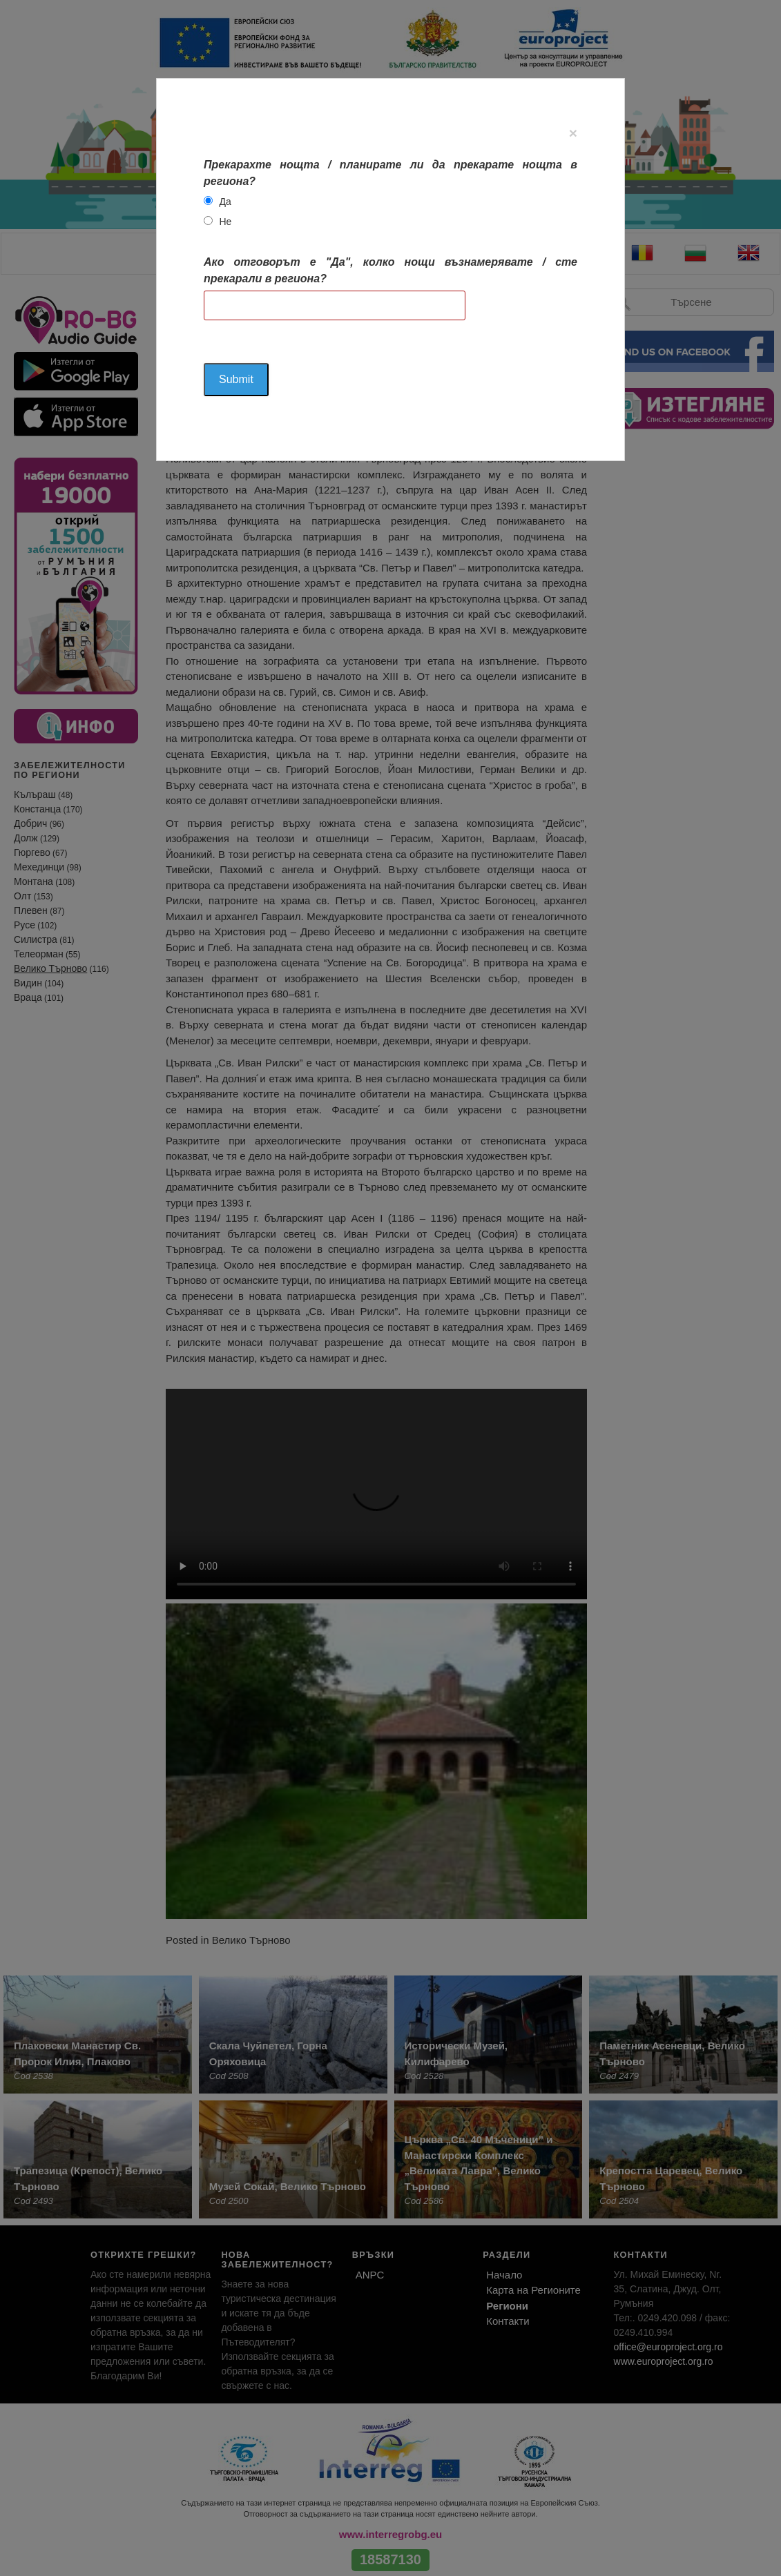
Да (225, 201)
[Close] (573, 133)
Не (226, 221)
